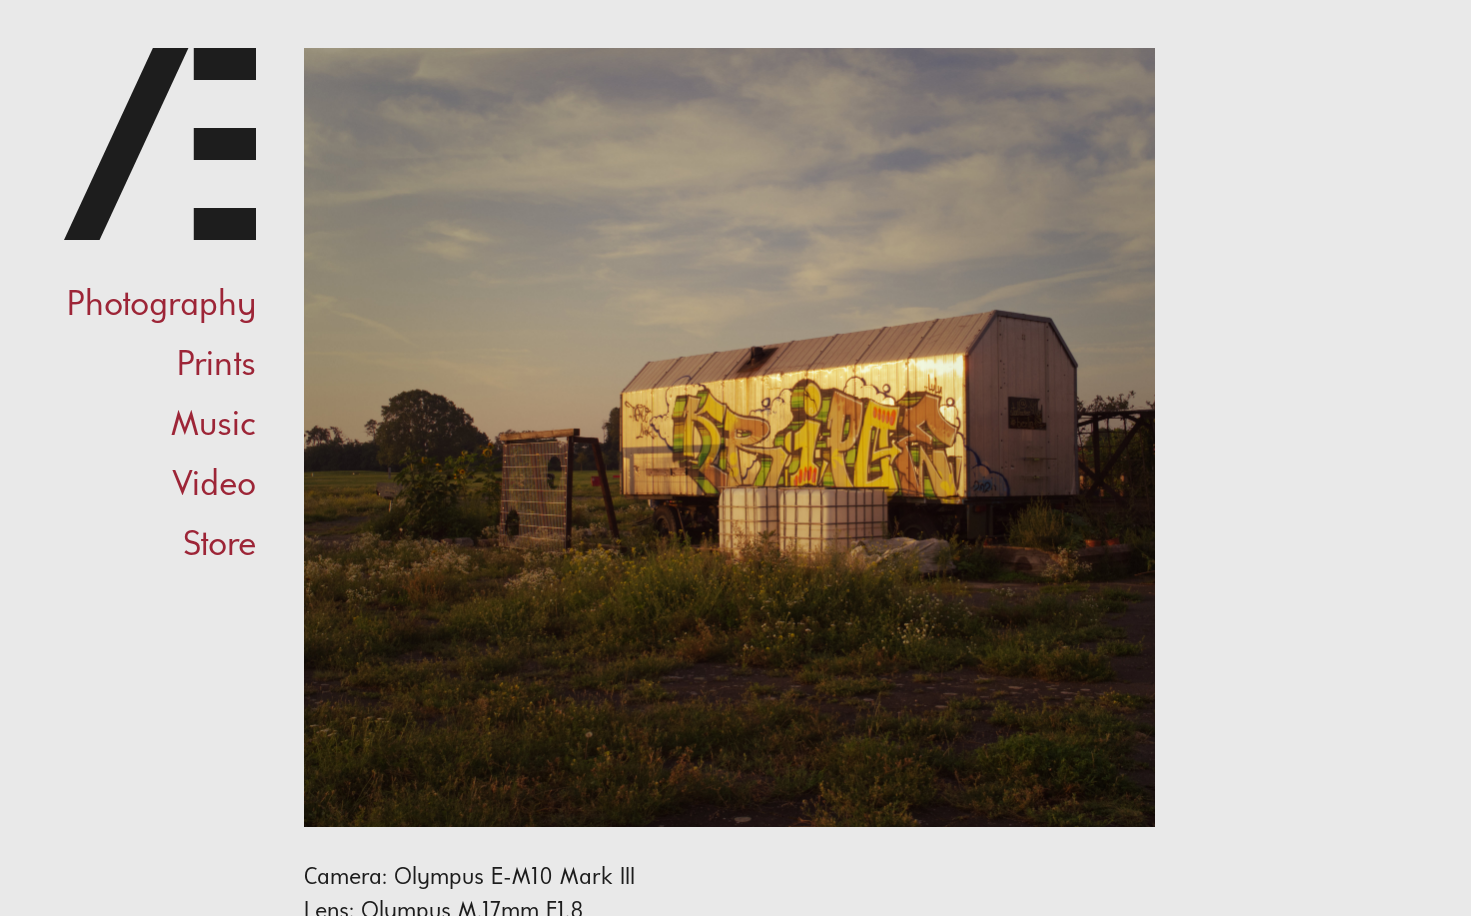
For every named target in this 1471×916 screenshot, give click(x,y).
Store (219, 546)
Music (213, 426)
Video (214, 486)
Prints (216, 366)
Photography (161, 306)
